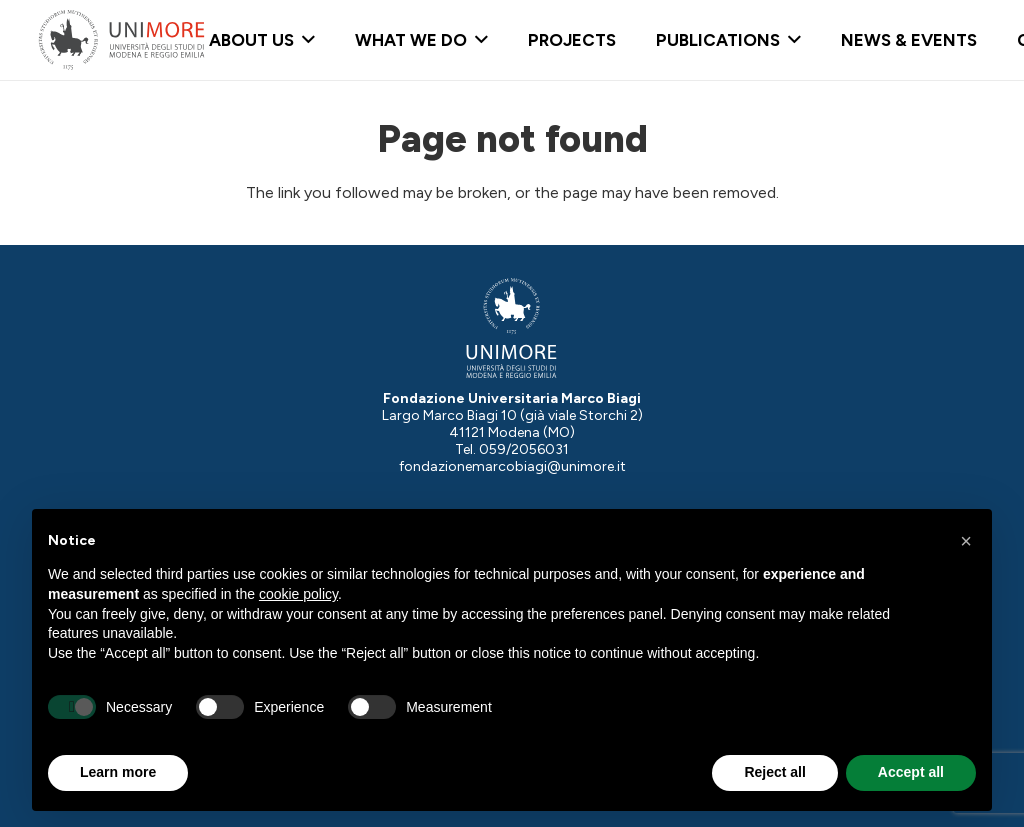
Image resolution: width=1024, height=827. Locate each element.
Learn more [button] (118, 772)
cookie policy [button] (298, 594)
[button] (304, 40)
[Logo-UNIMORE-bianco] (511, 328)
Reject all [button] (774, 772)
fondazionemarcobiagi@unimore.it (512, 466)
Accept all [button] (911, 772)
